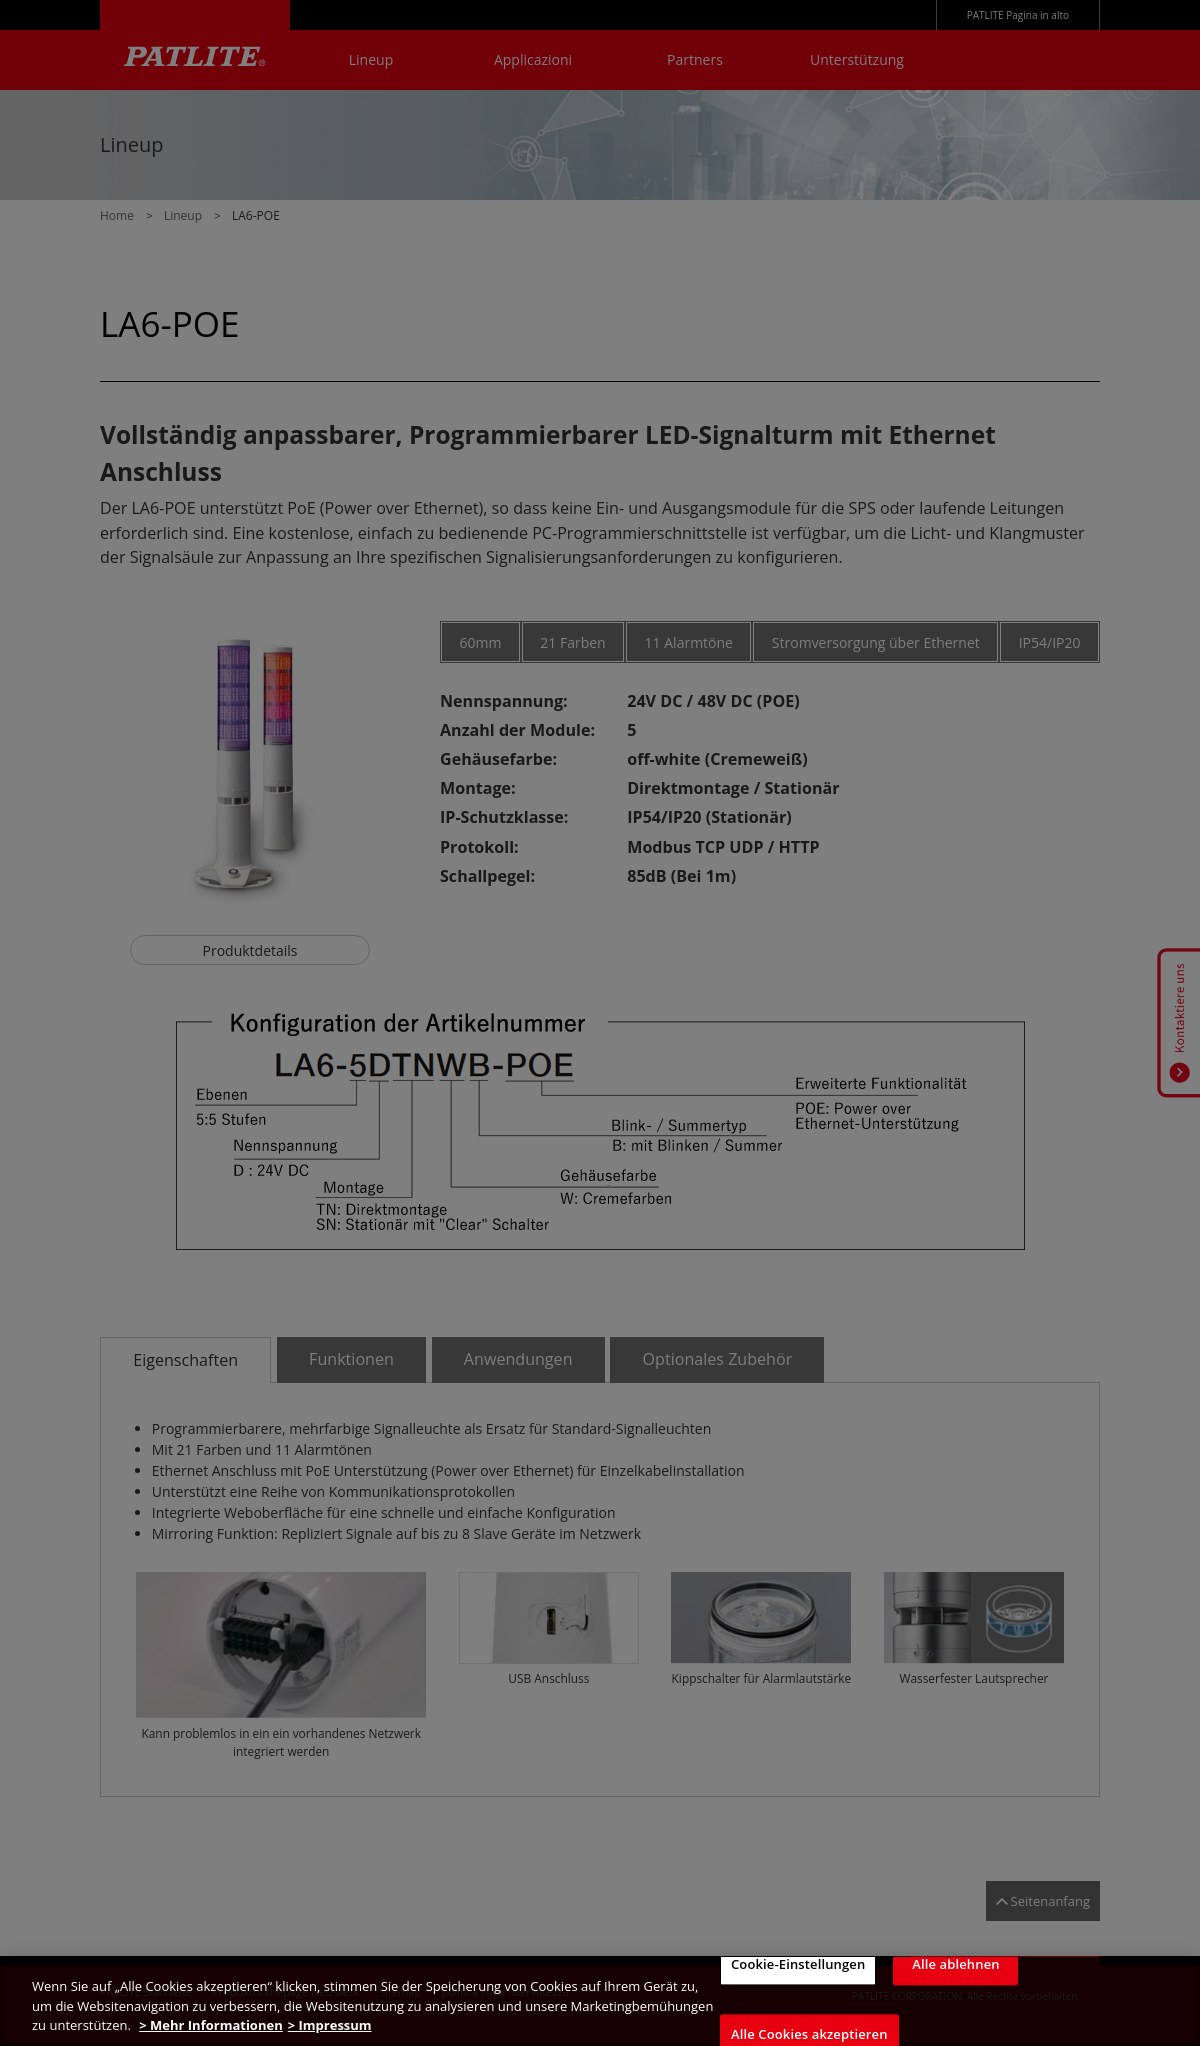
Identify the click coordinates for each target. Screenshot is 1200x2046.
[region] (600, 2001)
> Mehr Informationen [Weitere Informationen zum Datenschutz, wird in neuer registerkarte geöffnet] (210, 2025)
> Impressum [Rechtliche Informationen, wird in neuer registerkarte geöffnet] (330, 2025)
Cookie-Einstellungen (798, 1964)
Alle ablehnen (955, 1964)
